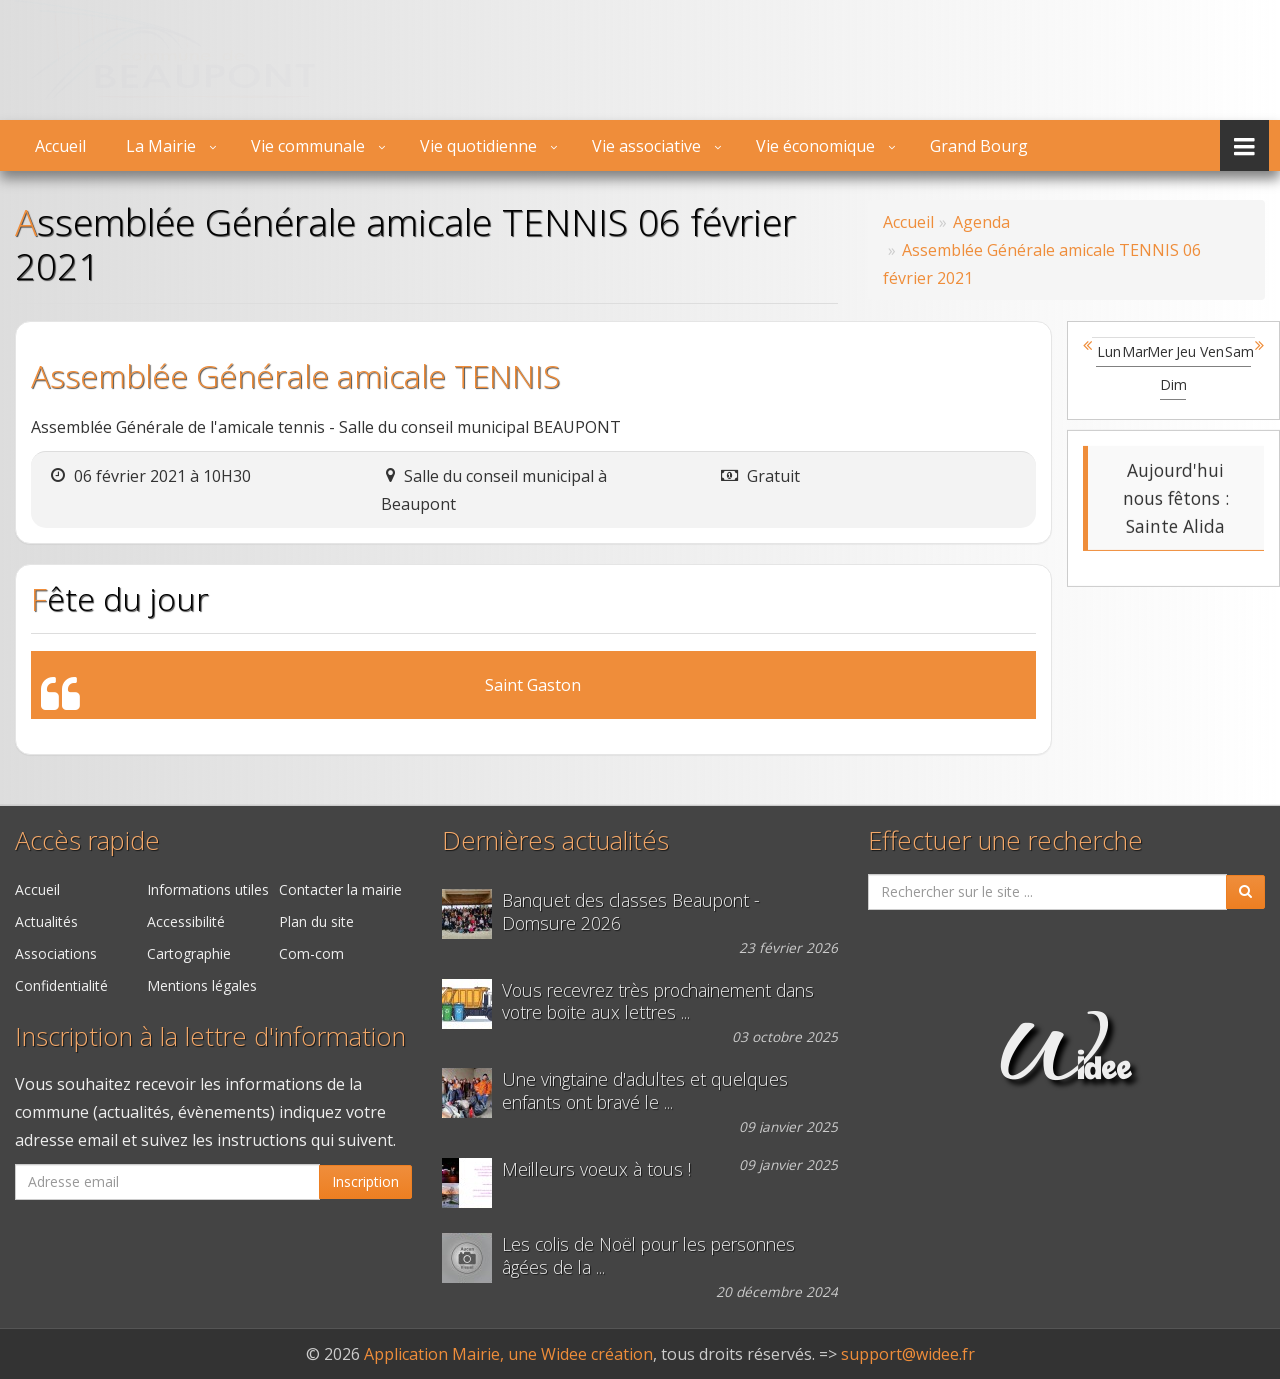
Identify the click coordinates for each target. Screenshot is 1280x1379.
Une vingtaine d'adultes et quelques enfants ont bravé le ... (645, 1091)
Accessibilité (186, 921)
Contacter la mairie (340, 889)
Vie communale (308, 146)
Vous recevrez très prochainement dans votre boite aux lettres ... (658, 1002)
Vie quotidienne (478, 146)
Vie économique (815, 146)
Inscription (365, 1181)
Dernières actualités (555, 840)
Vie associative (646, 146)
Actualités (46, 921)
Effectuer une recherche (1005, 840)
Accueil (60, 146)
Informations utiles (208, 889)
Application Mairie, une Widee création (508, 1354)
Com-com (311, 953)
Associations (56, 953)
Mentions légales (202, 985)
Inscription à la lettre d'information (210, 1036)
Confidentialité (61, 985)
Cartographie (189, 953)
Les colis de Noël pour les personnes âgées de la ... (648, 1256)
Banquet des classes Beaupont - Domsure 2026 (631, 912)
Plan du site (316, 921)
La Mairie (161, 146)
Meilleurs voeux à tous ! (596, 1169)
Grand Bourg (979, 146)
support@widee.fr (908, 1354)
